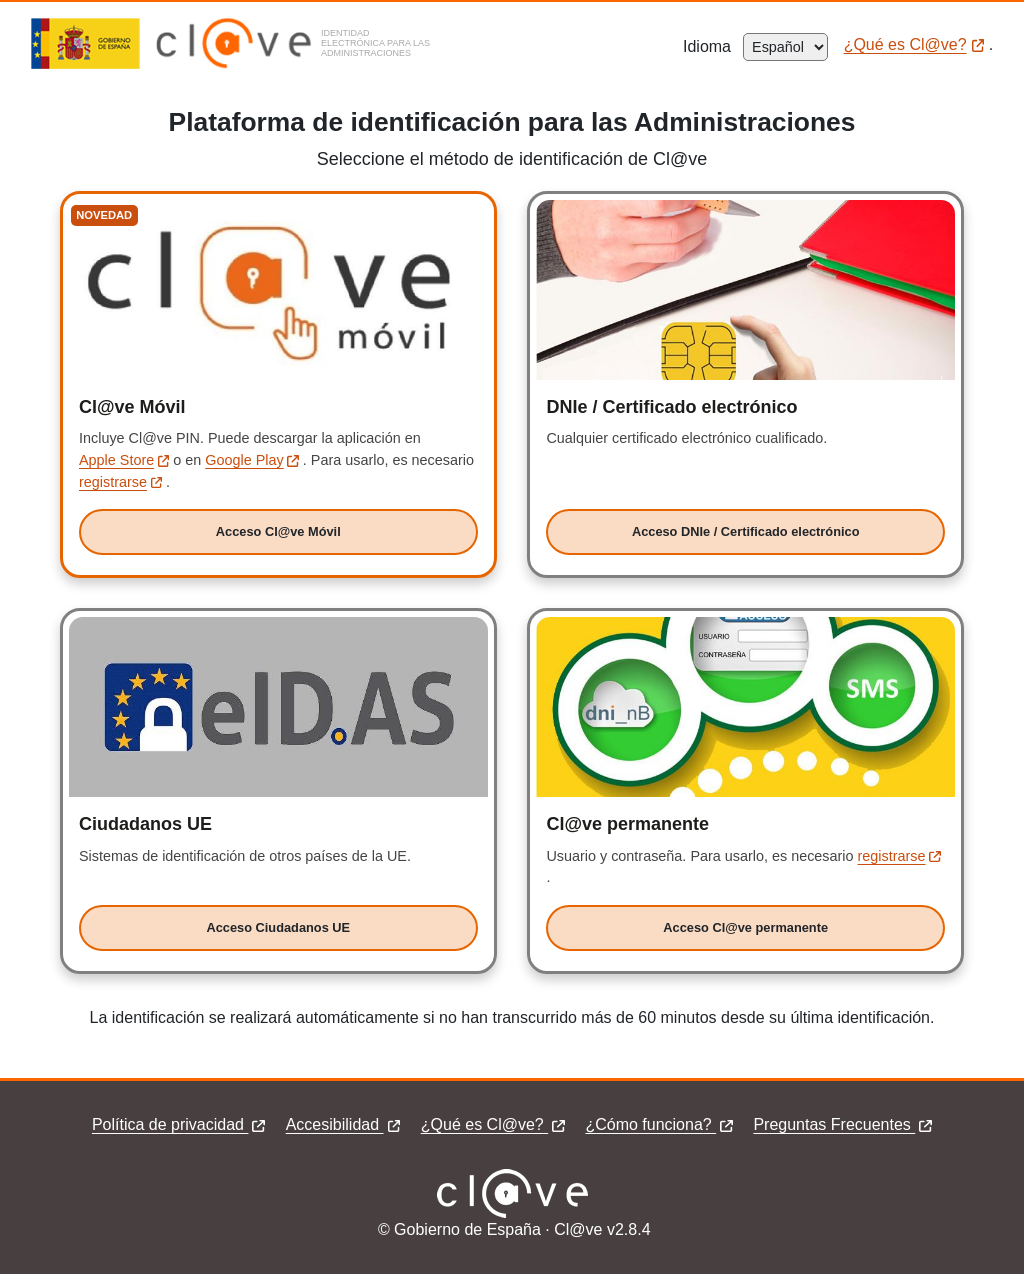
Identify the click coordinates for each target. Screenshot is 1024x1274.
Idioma (713, 46)
